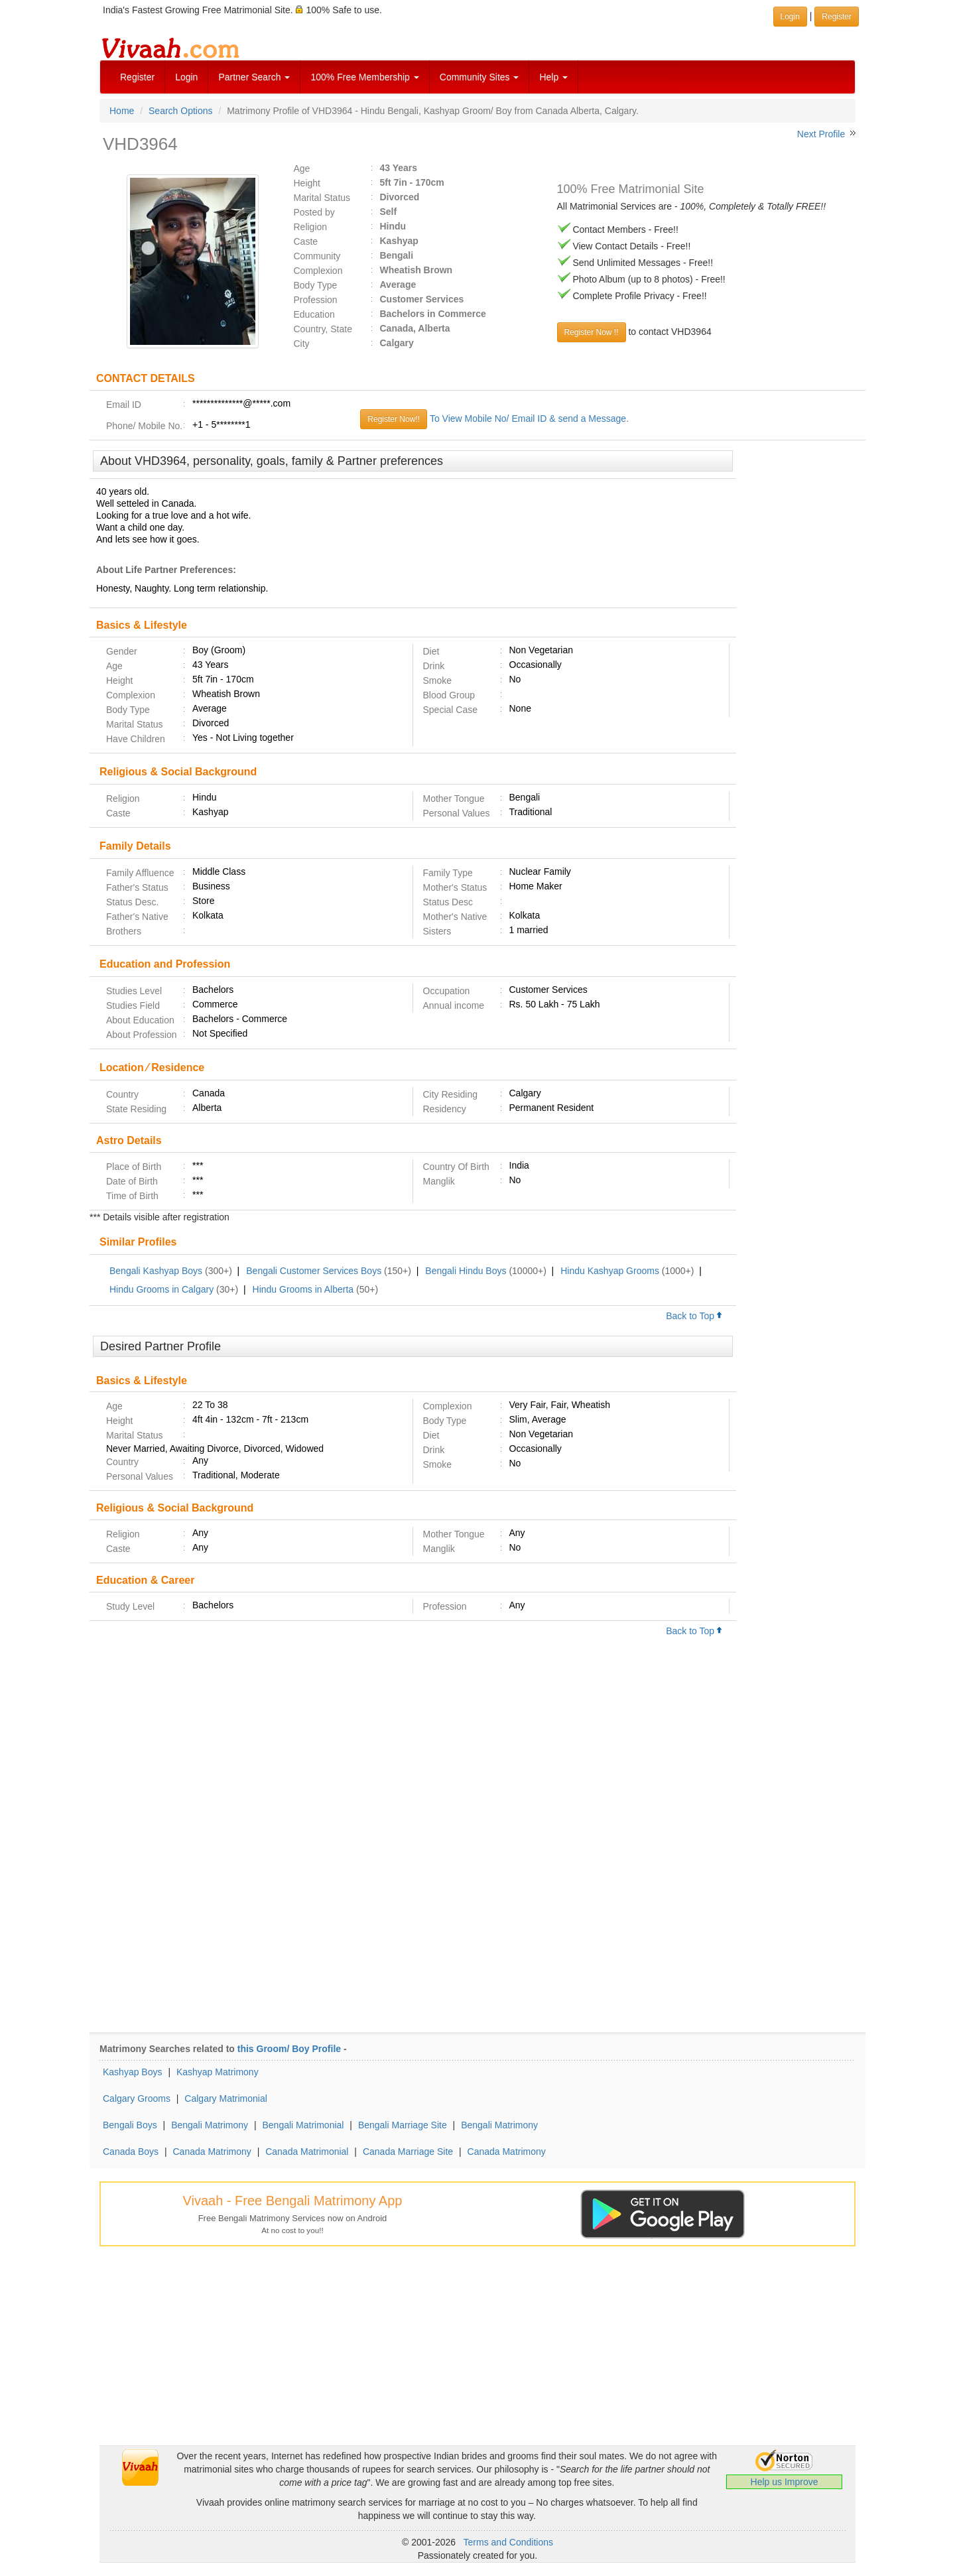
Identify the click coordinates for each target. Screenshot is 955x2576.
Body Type (316, 285)
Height (307, 183)
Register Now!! (393, 419)
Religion (311, 227)
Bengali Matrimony (209, 2125)
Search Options (181, 110)
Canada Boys (131, 2151)
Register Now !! (591, 332)
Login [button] (790, 16)
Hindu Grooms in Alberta (303, 1289)
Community (317, 256)
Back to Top (694, 1316)
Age (302, 168)
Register (137, 77)
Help (553, 77)
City (302, 343)
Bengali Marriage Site (402, 2125)
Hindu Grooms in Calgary (161, 1289)
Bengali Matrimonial (303, 2125)
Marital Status (322, 197)
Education (314, 314)
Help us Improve (784, 2482)
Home (121, 110)
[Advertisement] (801, 653)
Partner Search (254, 77)
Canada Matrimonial (306, 2151)
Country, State (323, 329)
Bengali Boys (130, 2125)
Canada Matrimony (211, 2151)
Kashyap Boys (132, 2072)
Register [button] (837, 16)
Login (186, 77)
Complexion (318, 270)
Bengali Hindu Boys (465, 1270)
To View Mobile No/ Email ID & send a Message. (529, 418)
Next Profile (821, 134)
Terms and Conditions (508, 2542)
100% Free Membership (364, 77)
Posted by (314, 212)
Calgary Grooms (136, 2098)
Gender (121, 651)
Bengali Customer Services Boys (313, 1270)
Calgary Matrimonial (225, 2098)
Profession (316, 299)
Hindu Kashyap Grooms (609, 1270)
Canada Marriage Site (408, 2151)
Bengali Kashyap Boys (155, 1270)
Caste (306, 241)
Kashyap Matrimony (217, 2072)
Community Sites (479, 77)
